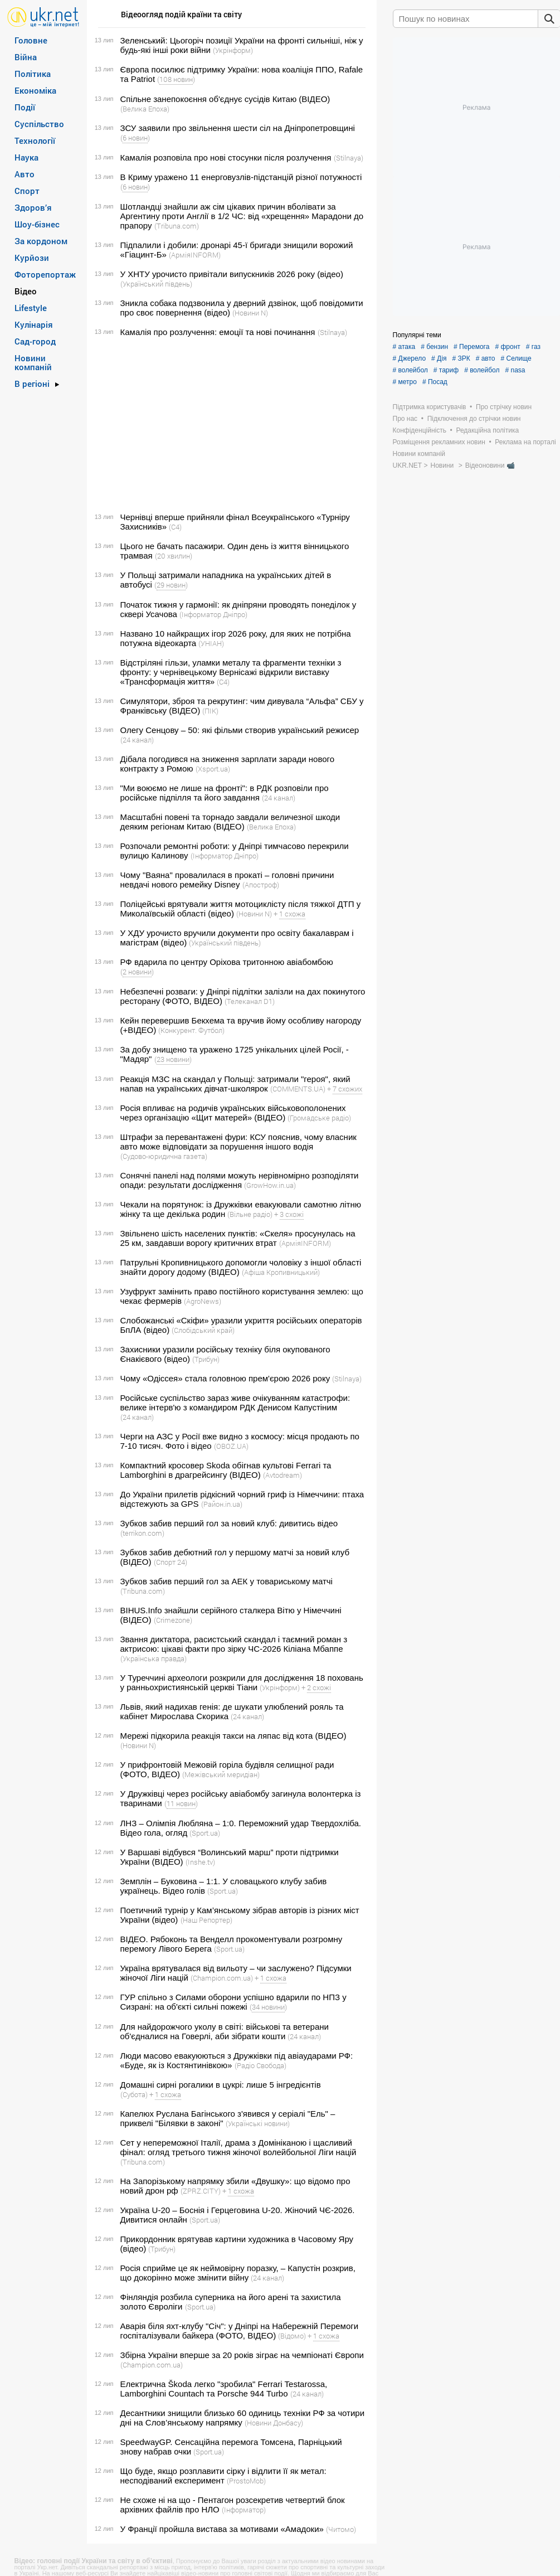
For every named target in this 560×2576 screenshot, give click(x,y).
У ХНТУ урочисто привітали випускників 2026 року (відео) (231, 274)
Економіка (35, 90)
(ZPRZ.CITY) (201, 2191)
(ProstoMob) (246, 2481)
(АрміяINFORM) (195, 255)
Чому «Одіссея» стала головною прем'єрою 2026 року (225, 1378)
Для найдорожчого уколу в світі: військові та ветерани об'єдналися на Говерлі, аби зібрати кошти (224, 2031)
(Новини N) (250, 313)
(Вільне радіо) (249, 1214)
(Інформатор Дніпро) (213, 614)
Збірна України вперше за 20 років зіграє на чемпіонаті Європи (242, 2355)
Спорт (27, 190)
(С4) (175, 527)
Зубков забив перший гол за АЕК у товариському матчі (226, 1581)
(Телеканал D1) (250, 1001)
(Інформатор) (244, 2510)
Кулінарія (33, 324)
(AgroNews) (202, 1301)
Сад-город (35, 341)
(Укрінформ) (233, 50)
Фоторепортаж (45, 274)
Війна (25, 56)
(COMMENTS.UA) (297, 1089)
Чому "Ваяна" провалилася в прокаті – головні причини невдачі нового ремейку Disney (227, 879)
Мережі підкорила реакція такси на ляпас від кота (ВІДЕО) (233, 1735)
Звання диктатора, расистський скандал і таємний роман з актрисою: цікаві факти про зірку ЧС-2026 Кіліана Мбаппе (234, 1643)
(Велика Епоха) (144, 109)
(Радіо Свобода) (260, 2065)
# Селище (516, 358)
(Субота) (134, 2094)
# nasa (515, 370)
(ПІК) (210, 711)
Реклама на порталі (525, 442)
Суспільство (39, 123)
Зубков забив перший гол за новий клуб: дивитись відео (229, 1523)
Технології (34, 140)
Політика (32, 73)
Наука (26, 157)
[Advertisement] (230, 425)
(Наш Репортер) (206, 1920)
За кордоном (40, 240)
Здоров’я (33, 207)
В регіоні (32, 383)
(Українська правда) (153, 1658)
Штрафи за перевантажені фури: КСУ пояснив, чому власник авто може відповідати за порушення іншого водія (238, 1141)
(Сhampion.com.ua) (222, 1978)
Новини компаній (33, 362)
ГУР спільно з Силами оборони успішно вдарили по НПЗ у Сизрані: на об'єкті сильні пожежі (233, 2001)
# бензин (434, 347)
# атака (404, 347)
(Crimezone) (173, 1620)
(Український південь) (156, 284)
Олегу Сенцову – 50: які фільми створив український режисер (239, 730)
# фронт (507, 347)
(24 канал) (137, 740)
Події (24, 107)
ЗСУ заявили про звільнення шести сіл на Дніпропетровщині (237, 128)
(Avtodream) (282, 1475)
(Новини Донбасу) (274, 2423)
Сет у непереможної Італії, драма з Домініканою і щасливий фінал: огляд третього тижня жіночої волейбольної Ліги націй (238, 2147)
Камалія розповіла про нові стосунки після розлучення (226, 157)
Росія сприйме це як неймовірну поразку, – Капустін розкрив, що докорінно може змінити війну (238, 2272)
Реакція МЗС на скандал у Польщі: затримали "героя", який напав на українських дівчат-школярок (235, 1083)
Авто (24, 173)
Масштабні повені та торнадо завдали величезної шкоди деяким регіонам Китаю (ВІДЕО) (230, 821)
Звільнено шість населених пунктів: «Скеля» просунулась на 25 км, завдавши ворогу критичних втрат (238, 1238)
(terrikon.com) (142, 1533)
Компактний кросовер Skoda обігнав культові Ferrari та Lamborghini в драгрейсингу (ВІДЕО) (226, 1470)
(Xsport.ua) (213, 769)
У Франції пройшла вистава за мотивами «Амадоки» (222, 2529)
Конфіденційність (419, 430)
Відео (25, 291)
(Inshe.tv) (200, 1862)
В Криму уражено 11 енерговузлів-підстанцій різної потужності (241, 177)
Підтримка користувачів (429, 407)
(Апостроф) (260, 885)
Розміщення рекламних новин (439, 442)
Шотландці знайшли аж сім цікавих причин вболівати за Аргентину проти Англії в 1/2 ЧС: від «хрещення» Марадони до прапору (242, 216)
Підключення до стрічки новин (474, 419)
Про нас (405, 419)
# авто (485, 358)
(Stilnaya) (348, 158)
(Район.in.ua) (221, 1504)
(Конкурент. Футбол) (191, 1030)
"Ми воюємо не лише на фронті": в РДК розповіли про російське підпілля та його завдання (224, 792)
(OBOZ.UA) (231, 1446)
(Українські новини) (258, 2123)
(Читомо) (341, 2529)
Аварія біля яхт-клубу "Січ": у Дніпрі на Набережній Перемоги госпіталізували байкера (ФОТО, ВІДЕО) (239, 2330)
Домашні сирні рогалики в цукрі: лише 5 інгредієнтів (220, 2084)
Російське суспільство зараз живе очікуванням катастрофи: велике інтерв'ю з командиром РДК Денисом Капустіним (235, 1402)
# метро (405, 382)
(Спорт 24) (170, 1562)
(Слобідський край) (203, 1330)
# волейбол (410, 370)
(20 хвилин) (173, 556)
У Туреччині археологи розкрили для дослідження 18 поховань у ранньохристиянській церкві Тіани (241, 1682)
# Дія (438, 358)
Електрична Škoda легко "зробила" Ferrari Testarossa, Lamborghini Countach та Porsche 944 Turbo (224, 2388)
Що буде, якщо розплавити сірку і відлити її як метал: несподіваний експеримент (223, 2475)
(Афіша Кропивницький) (281, 1272)
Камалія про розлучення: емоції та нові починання (217, 332)
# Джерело (409, 358)
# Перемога (471, 347)
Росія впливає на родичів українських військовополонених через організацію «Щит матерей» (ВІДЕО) (233, 1112)
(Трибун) (206, 1359)
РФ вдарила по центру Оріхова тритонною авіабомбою (226, 962)
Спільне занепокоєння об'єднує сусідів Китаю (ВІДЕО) (225, 99)
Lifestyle (30, 307)
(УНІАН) (211, 643)
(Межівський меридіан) (221, 1774)
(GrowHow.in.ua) (270, 1185)
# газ (533, 347)
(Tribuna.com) (176, 226)
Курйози (31, 257)
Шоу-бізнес (37, 224)
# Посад (434, 382)
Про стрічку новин (504, 407)
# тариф (446, 370)
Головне (30, 40)
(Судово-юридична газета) (163, 1156)
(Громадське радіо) (319, 1118)
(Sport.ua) (204, 1833)
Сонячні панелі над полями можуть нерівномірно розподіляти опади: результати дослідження (239, 1180)
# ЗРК (461, 358)
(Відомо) (292, 2336)
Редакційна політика (487, 430)
